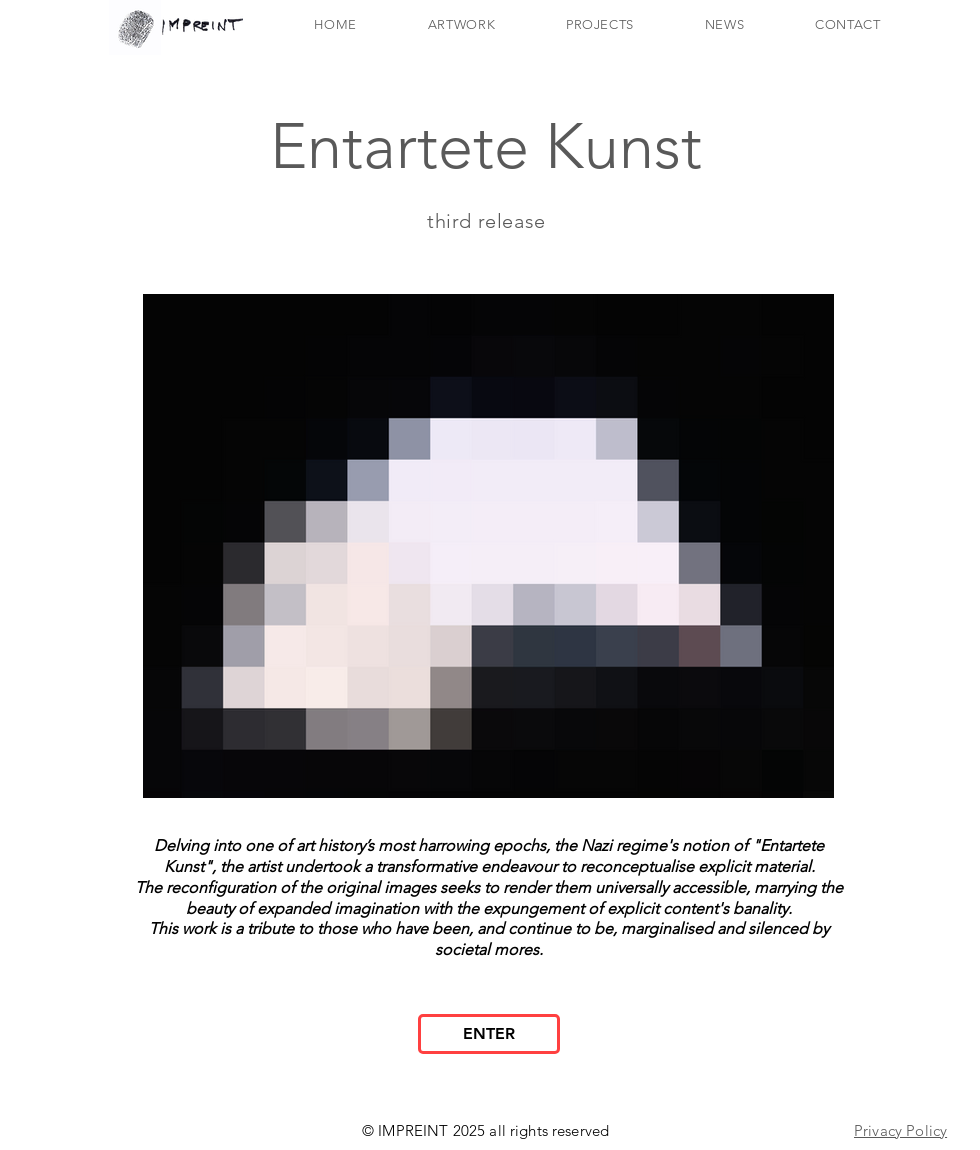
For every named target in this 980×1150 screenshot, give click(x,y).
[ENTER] (489, 1034)
